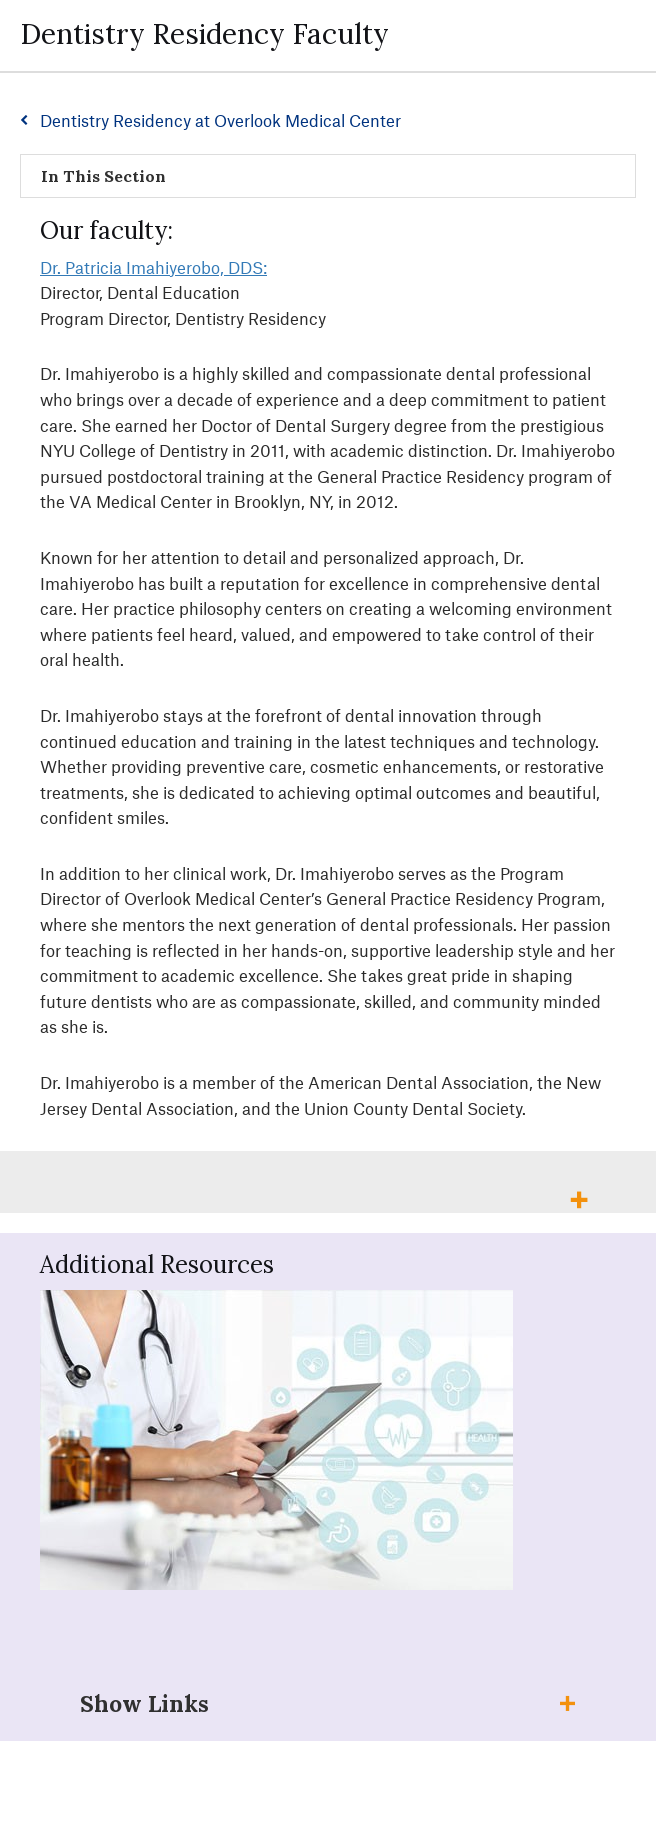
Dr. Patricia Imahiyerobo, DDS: (153, 267)
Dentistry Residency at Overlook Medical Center (220, 120)
